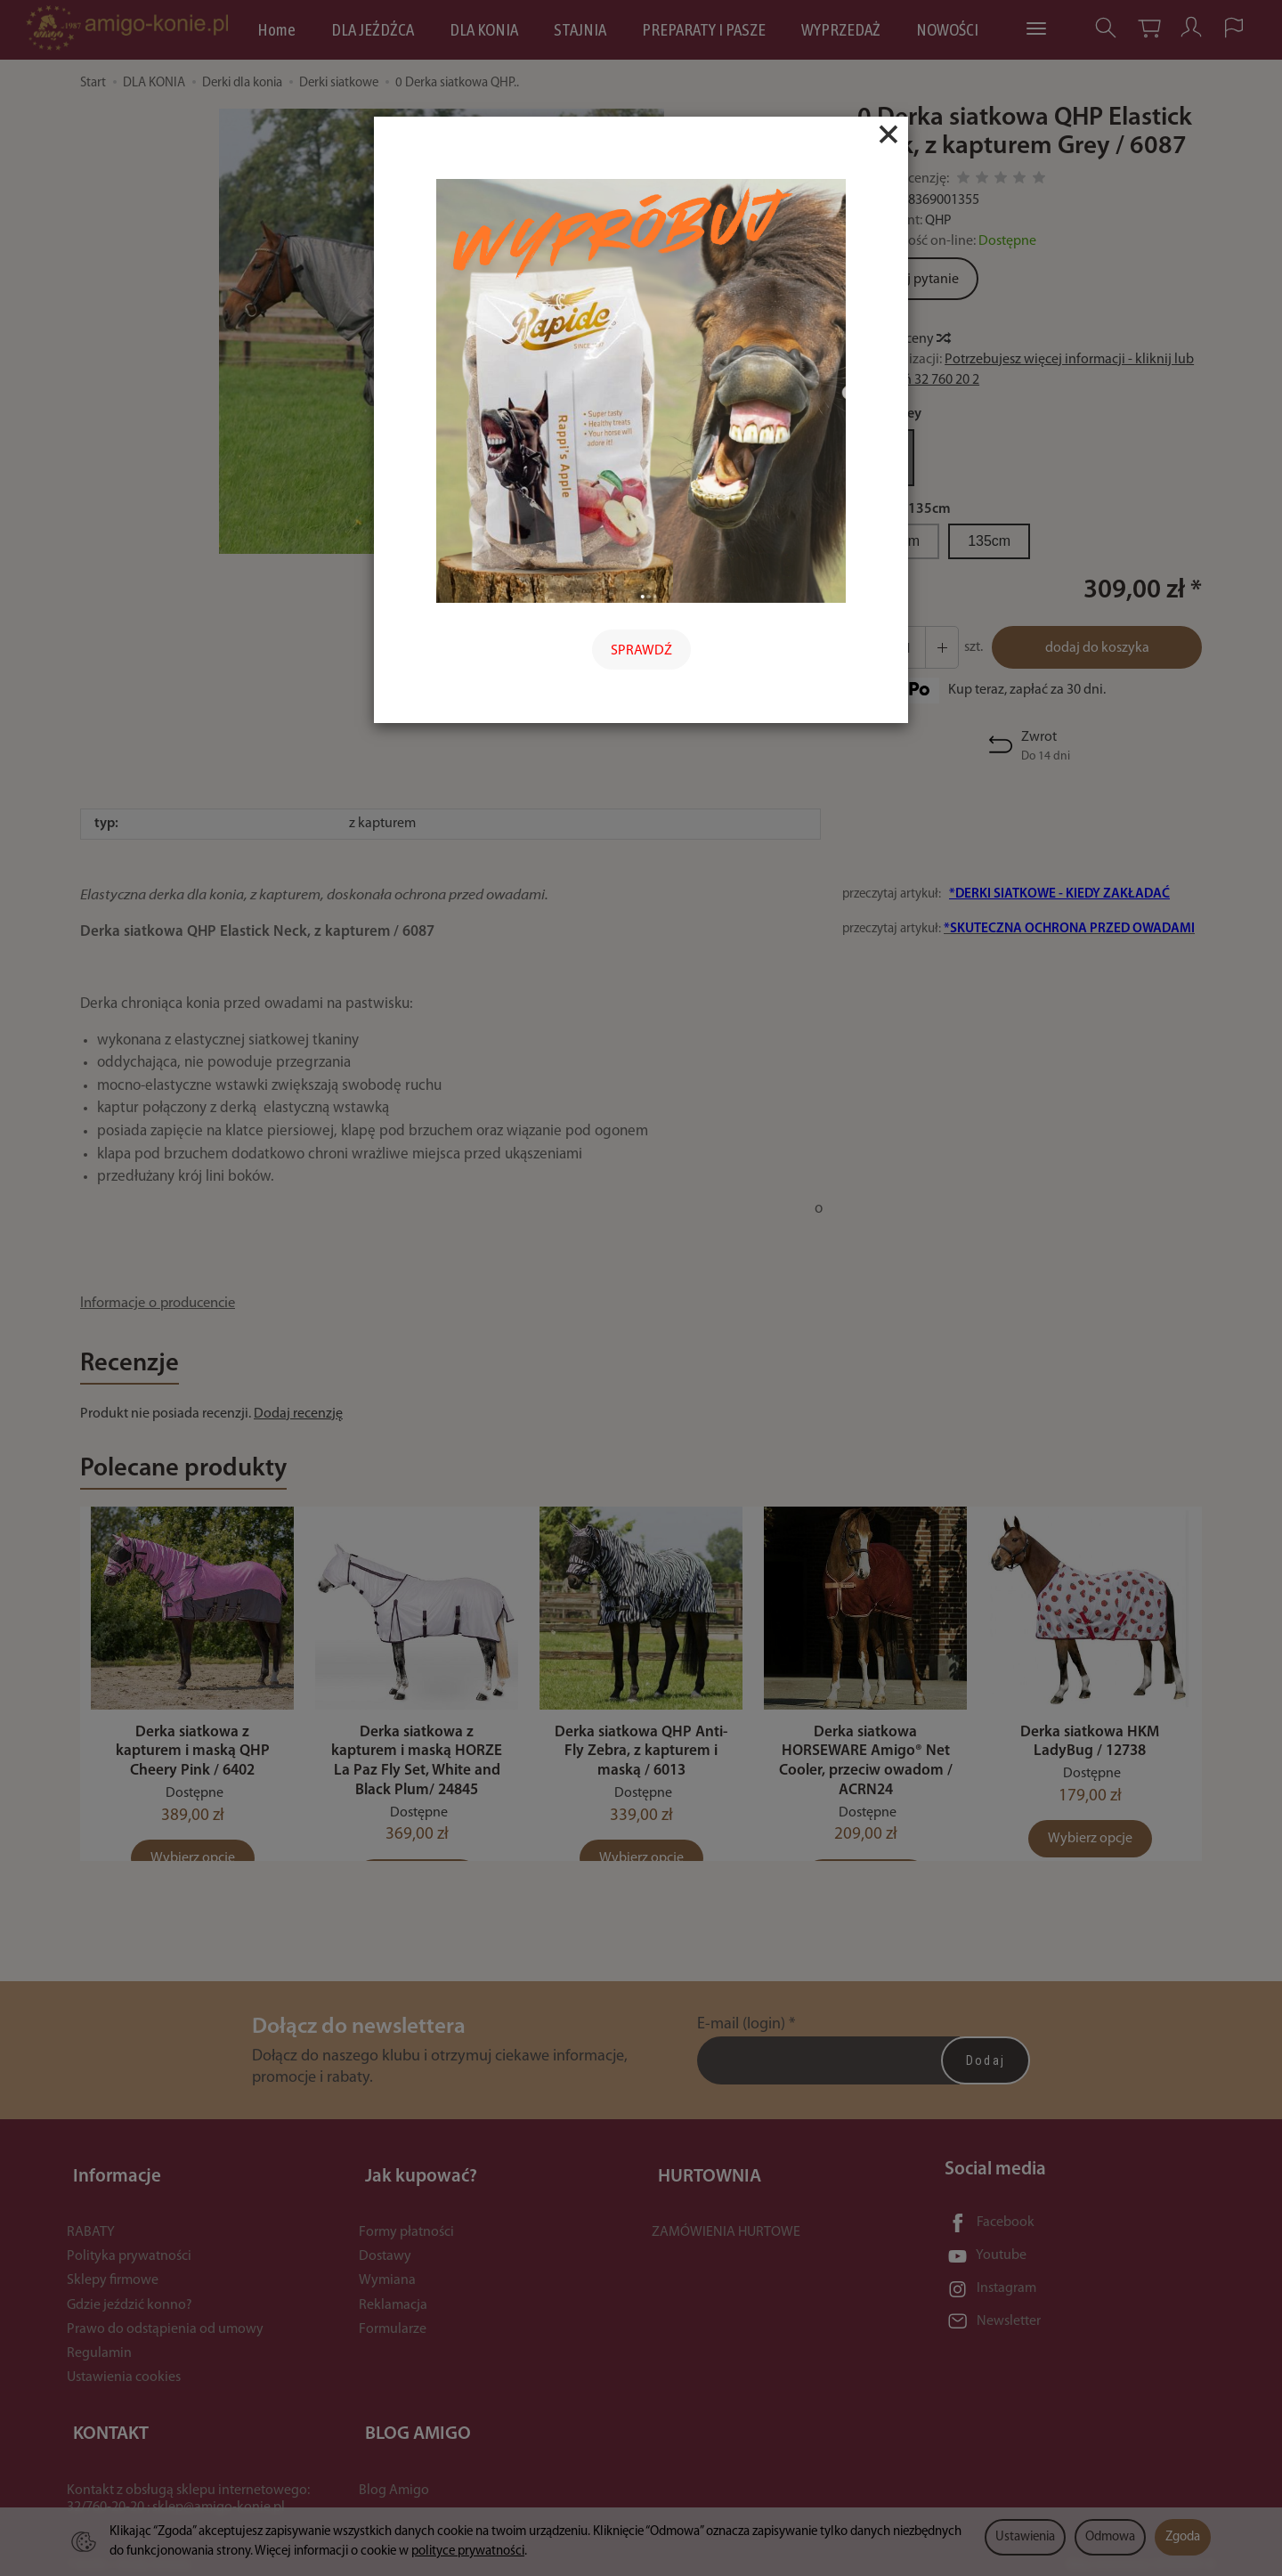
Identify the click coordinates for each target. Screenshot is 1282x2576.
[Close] (888, 134)
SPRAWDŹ (641, 651)
